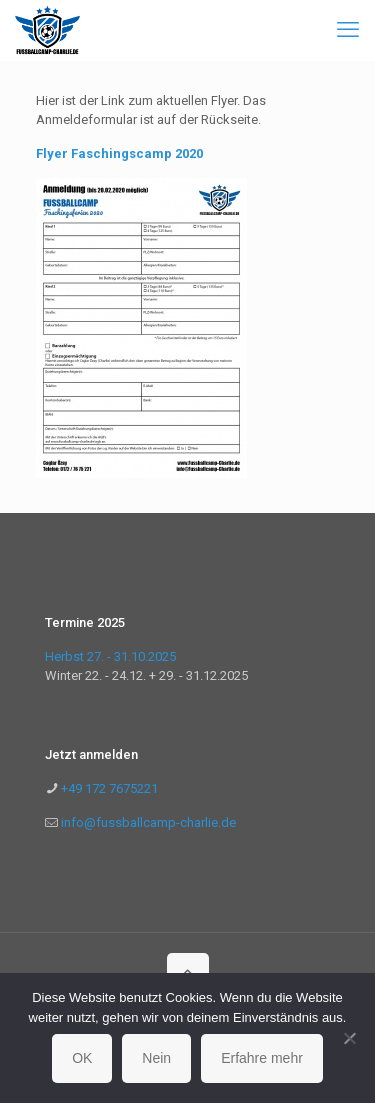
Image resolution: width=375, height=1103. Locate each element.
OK (82, 1058)
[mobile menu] (348, 30)
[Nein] (350, 1038)
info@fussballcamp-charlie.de (148, 822)
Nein (156, 1058)
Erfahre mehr (262, 1058)
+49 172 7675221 (108, 788)
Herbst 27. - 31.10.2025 (110, 656)
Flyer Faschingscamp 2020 (119, 153)
